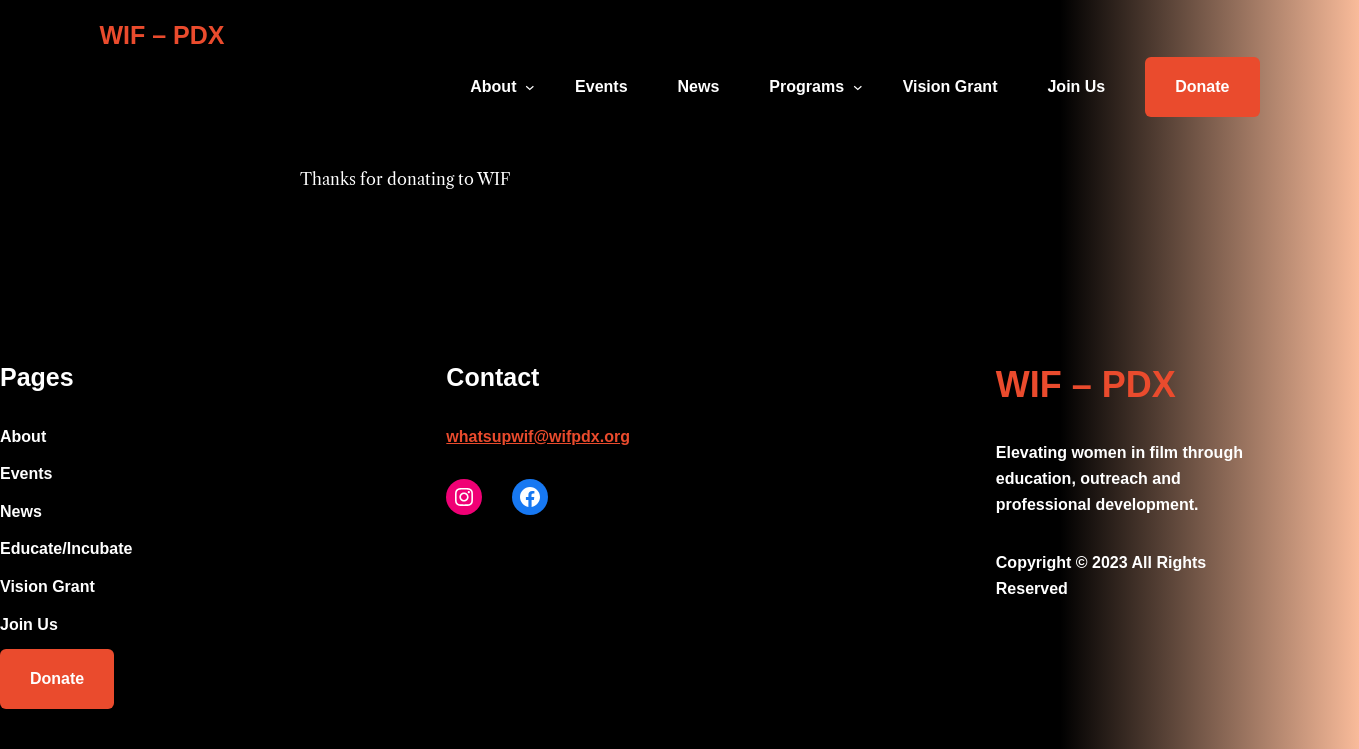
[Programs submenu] (858, 87)
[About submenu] (530, 87)
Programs (806, 86)
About (493, 86)
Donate (1202, 86)
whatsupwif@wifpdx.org (538, 436)
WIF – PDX (162, 35)
